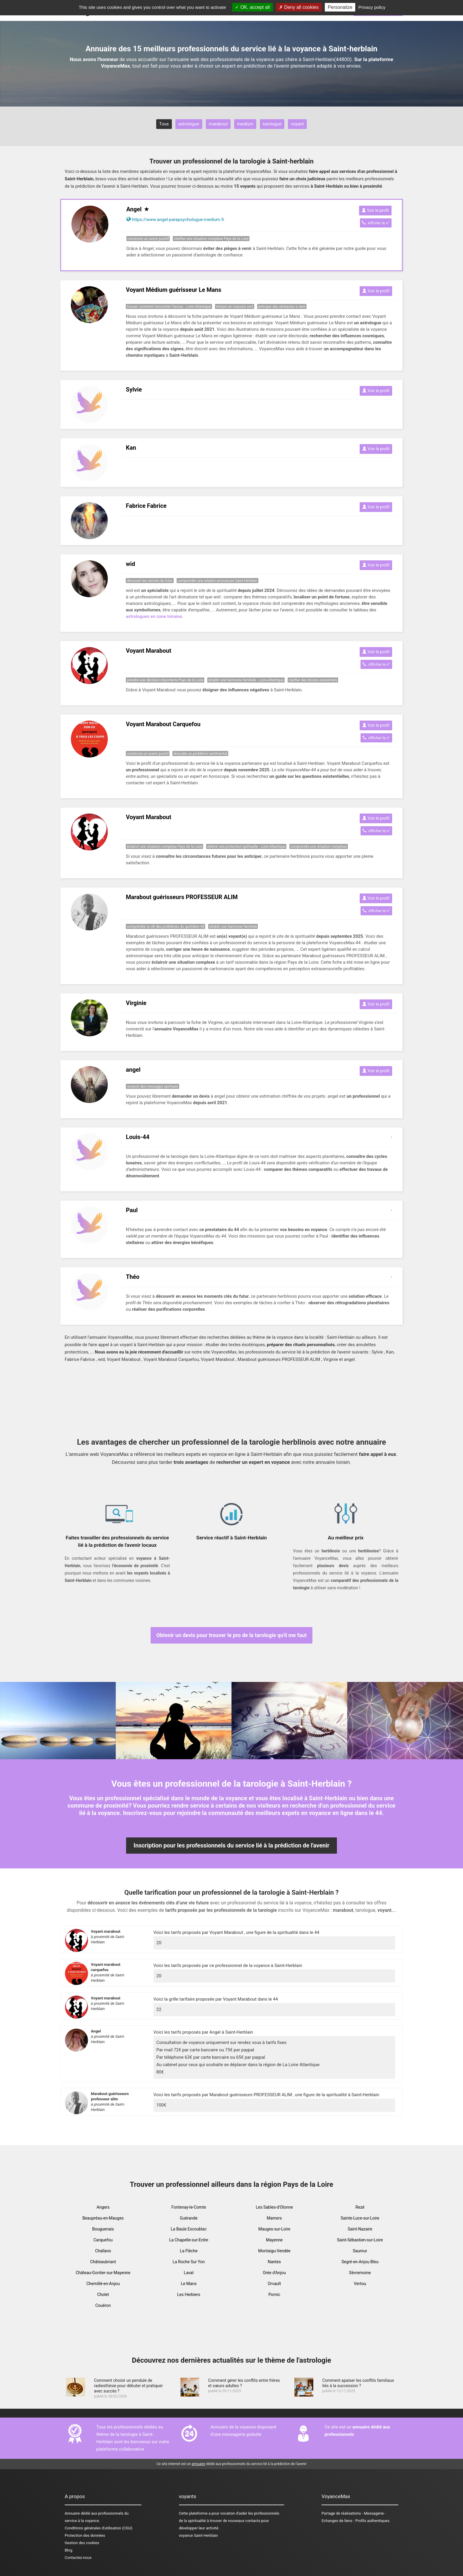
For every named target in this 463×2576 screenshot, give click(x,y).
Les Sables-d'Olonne (274, 2207)
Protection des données (85, 2535)
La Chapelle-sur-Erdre (188, 2240)
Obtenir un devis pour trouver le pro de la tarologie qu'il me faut (231, 1635)
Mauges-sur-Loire (274, 2229)
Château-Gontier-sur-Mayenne (103, 2272)
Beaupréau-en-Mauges (103, 2218)
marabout (218, 124)
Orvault (274, 2283)
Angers (103, 2207)
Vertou (360, 2283)
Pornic (274, 2294)
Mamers (274, 2218)
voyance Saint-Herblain (198, 2535)
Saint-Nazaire (360, 2229)
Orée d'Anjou (274, 2272)
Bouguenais (103, 2229)
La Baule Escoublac (188, 2229)
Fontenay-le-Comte (188, 2207)
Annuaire (72, 2513)
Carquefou (103, 2240)
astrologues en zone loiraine (154, 616)
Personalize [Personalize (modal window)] (340, 7)
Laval (189, 2272)
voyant (297, 124)
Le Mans (188, 2283)
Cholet (103, 2294)
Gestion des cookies (82, 2543)
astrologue (188, 124)
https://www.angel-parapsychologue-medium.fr (178, 219)
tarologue (272, 124)
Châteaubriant (103, 2261)
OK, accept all (252, 7)
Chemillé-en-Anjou (103, 2283)
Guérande (189, 2218)
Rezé (360, 2207)
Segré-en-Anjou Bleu (359, 2261)
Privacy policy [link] (372, 7)
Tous (164, 124)
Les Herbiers (188, 2294)
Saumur (360, 2250)
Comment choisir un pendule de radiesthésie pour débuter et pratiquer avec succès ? (128, 2385)
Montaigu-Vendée (274, 2250)
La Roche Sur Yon (188, 2261)
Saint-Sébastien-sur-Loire (360, 2240)
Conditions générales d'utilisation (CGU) (98, 2528)
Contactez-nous (78, 2557)
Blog (68, 2550)
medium (245, 124)
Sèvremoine (360, 2272)
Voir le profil (375, 210)
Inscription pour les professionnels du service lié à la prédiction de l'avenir (231, 1845)
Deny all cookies (299, 7)
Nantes (274, 2261)
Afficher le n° (375, 223)
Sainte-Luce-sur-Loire (359, 2218)
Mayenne (274, 2240)
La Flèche (189, 2250)
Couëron (103, 2305)
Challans (103, 2250)
